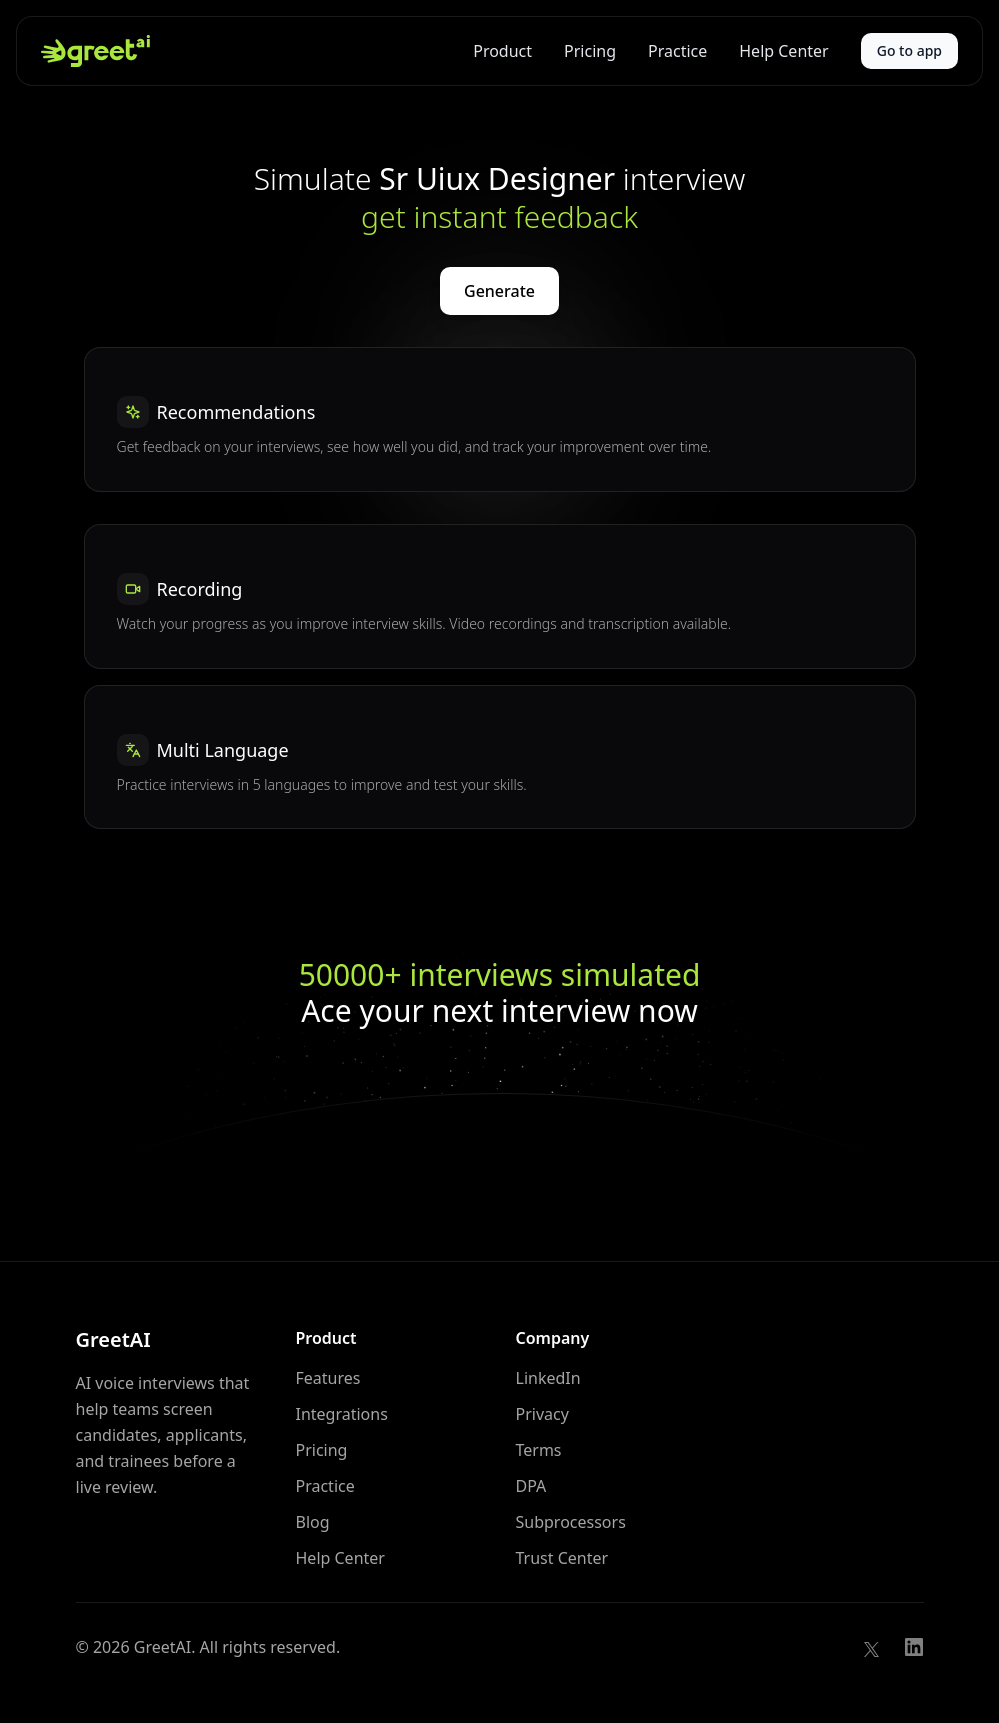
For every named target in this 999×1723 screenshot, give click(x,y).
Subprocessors (571, 1522)
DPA (531, 1486)
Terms (539, 1450)
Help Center (783, 51)
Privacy (542, 1414)
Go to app (909, 50)
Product (502, 51)
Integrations (342, 1414)
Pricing (590, 51)
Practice (677, 51)
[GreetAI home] (95, 51)
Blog (313, 1522)
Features (328, 1378)
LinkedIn (548, 1378)
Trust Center (562, 1558)
